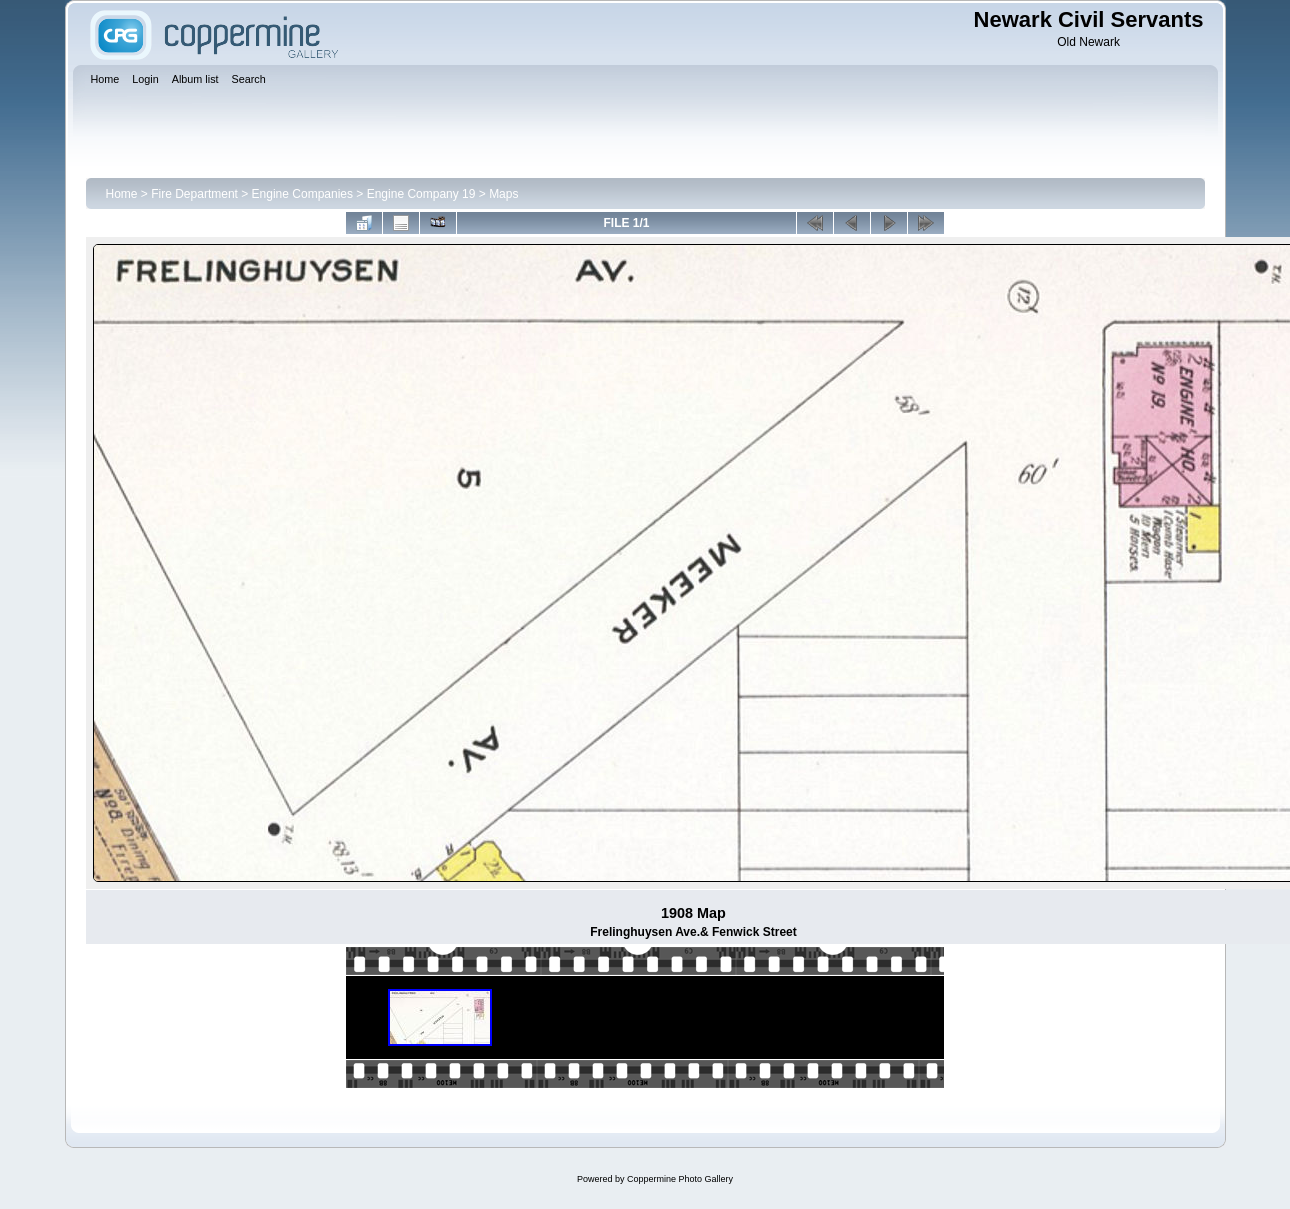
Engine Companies (302, 194)
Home (122, 194)
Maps (503, 194)
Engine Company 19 (421, 194)
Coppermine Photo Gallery (680, 1179)
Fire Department (194, 194)
